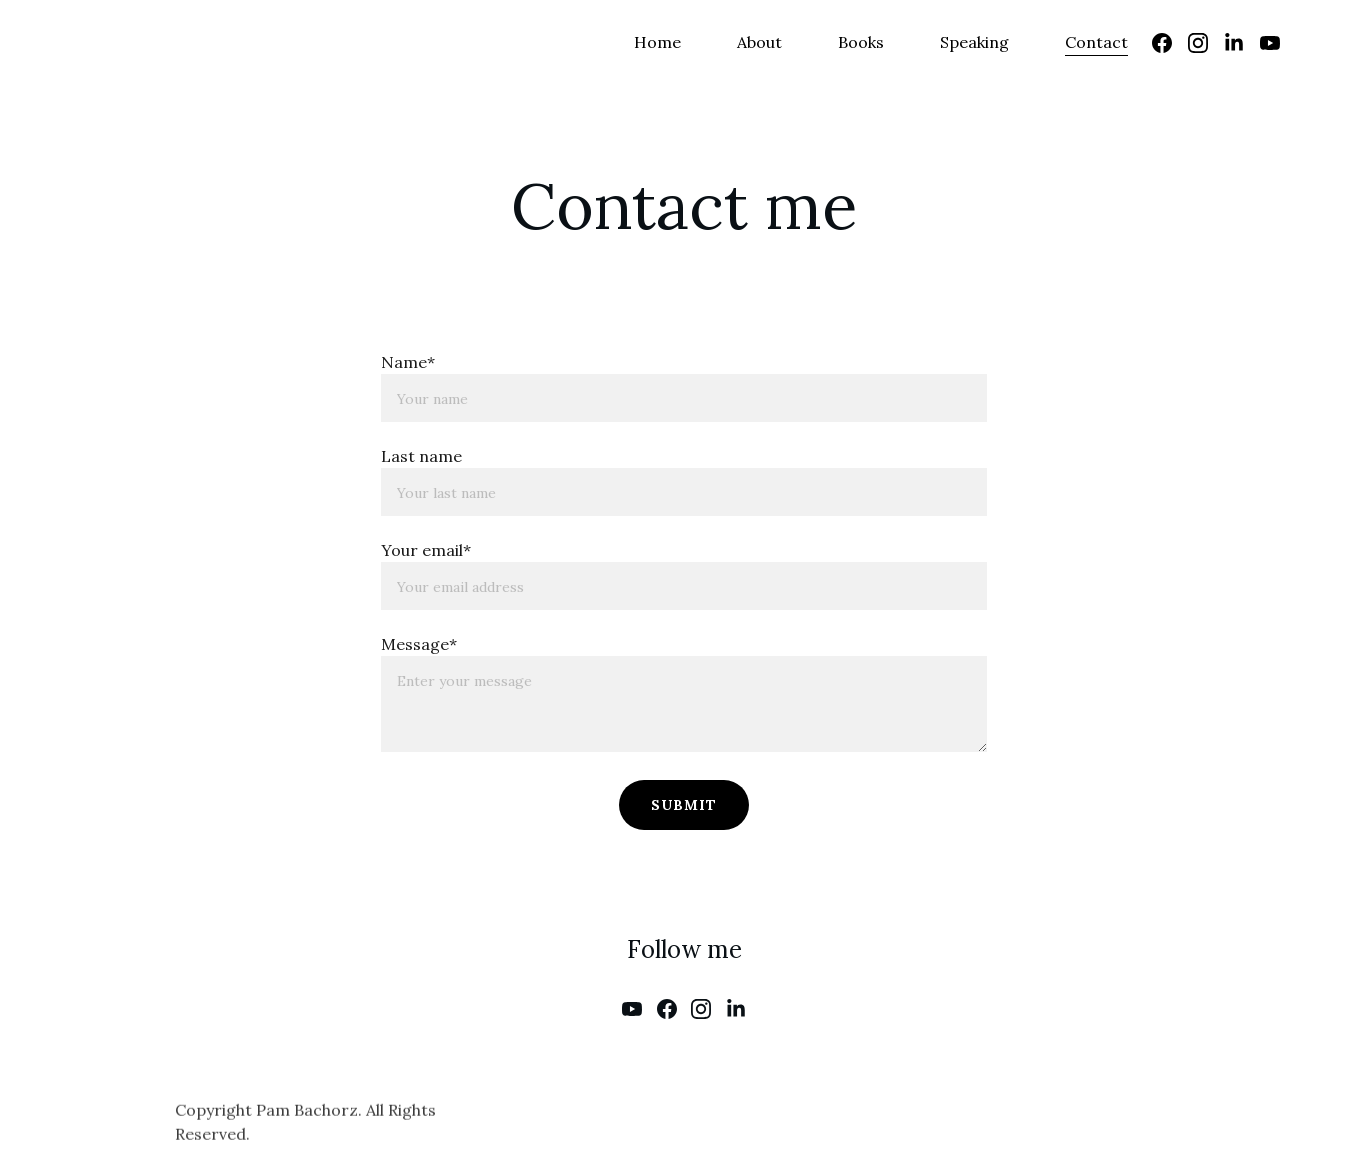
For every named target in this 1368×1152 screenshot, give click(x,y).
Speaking (974, 42)
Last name (421, 456)
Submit (683, 805)
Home (657, 42)
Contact (1096, 42)
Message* (419, 644)
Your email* (426, 550)
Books (861, 42)
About (759, 42)
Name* (408, 362)
